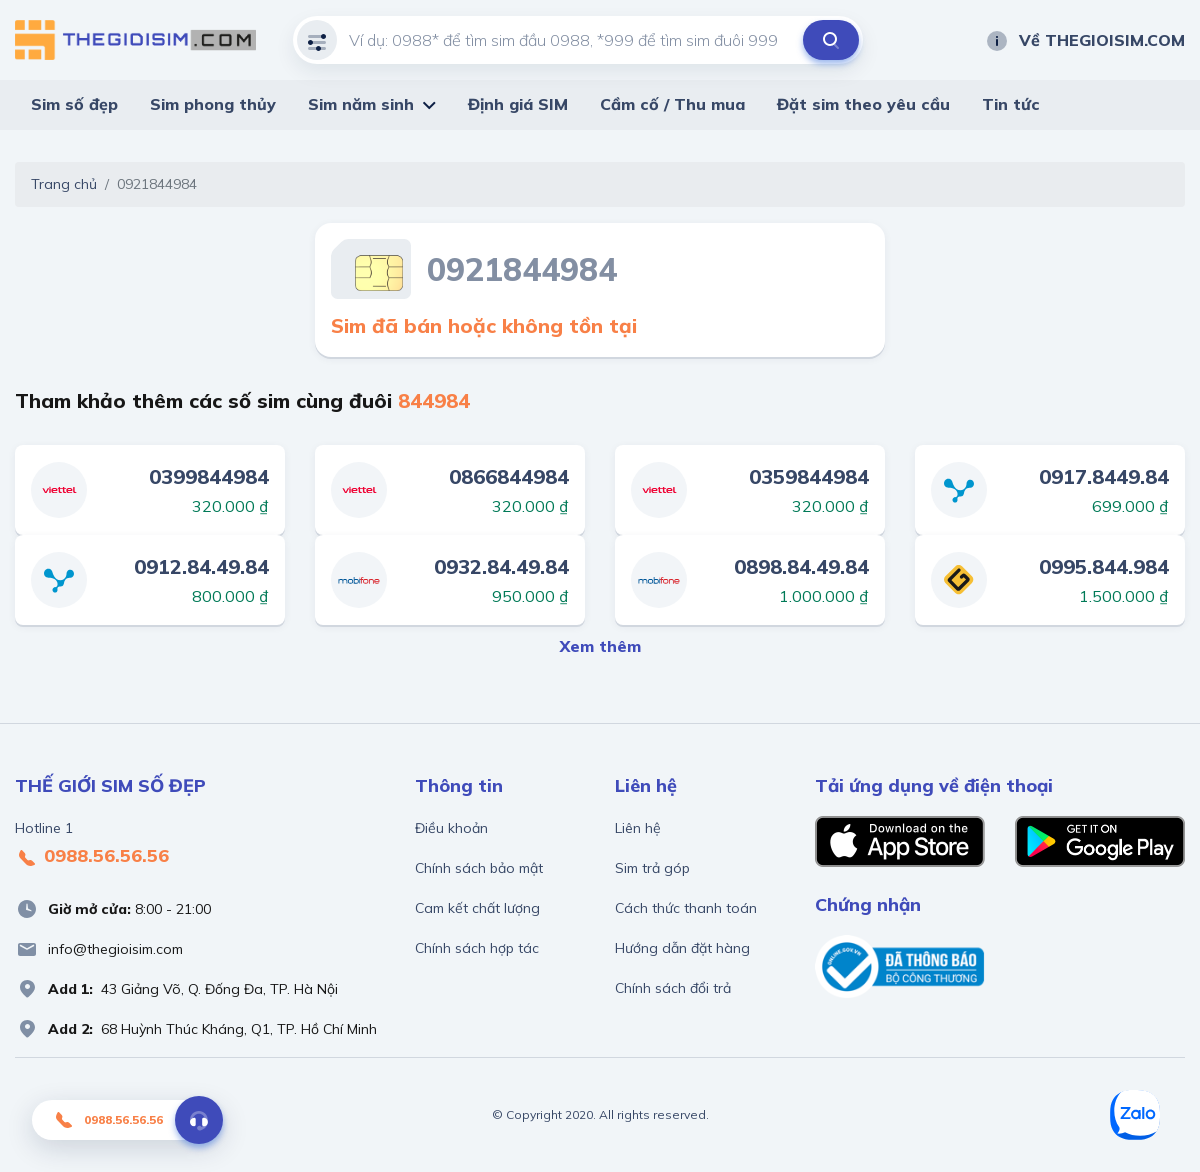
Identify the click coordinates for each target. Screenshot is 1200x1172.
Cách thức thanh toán (686, 908)
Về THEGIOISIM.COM (1085, 40)
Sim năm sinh (361, 104)
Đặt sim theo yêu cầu (863, 104)
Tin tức (1011, 104)
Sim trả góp (652, 868)
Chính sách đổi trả (673, 988)
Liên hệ (638, 828)
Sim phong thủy (213, 104)
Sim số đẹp (74, 104)
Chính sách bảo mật (479, 868)
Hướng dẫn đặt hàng (682, 948)
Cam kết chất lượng (477, 908)
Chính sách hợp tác (477, 948)
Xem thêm (600, 646)
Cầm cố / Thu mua (672, 104)
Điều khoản (451, 828)
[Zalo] (1135, 1115)
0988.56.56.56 (92, 857)
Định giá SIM (518, 104)
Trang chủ (64, 184)
